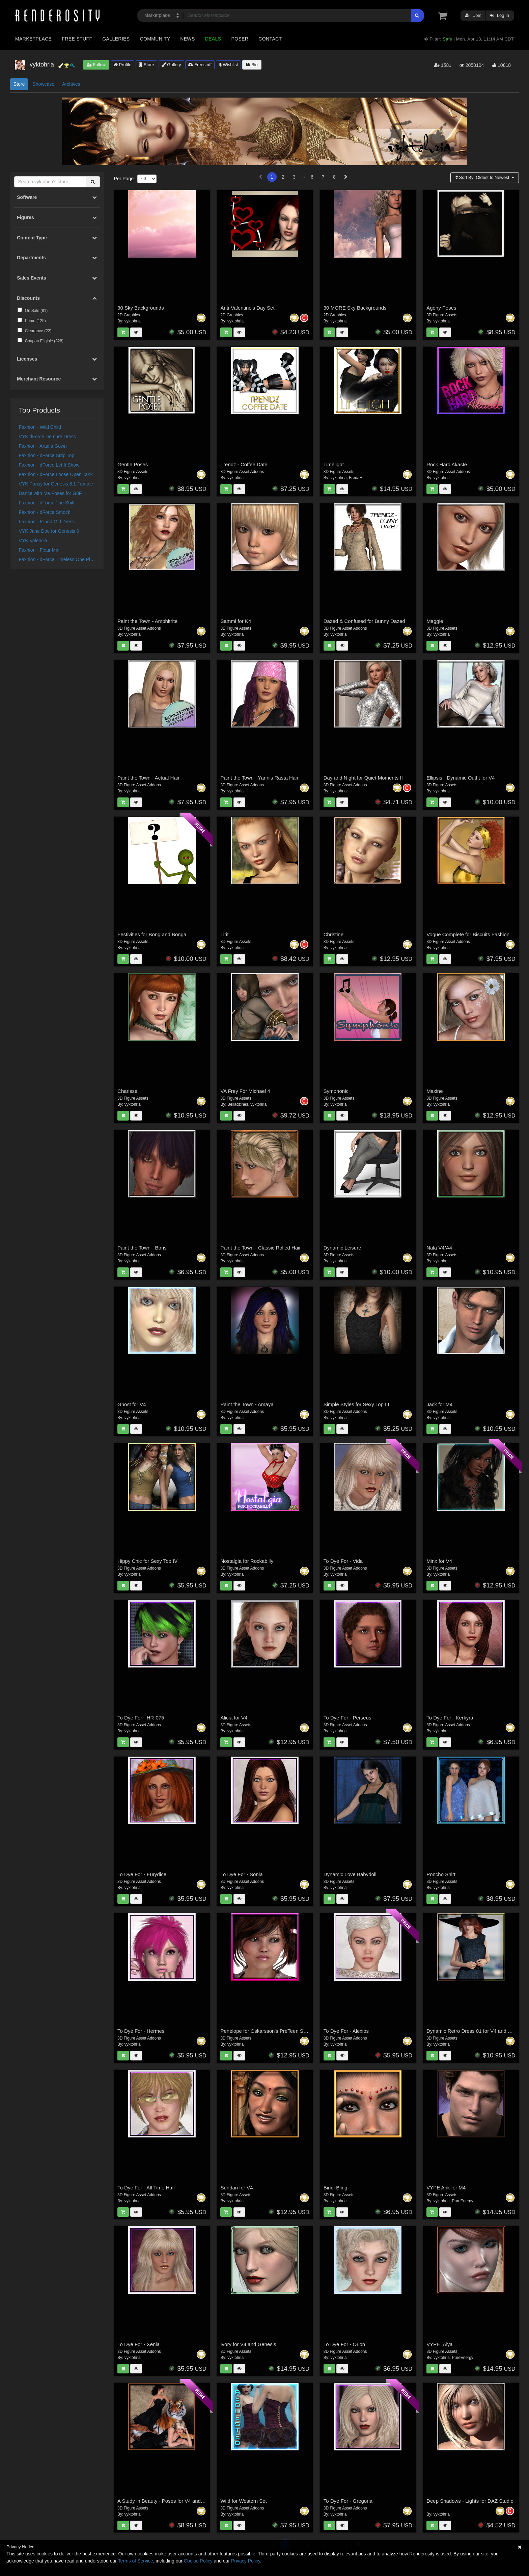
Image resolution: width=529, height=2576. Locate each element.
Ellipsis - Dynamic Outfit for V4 (460, 778)
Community (155, 39)
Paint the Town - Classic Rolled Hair (260, 1248)
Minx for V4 (439, 1561)
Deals (213, 39)
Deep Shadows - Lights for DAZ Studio (469, 2501)
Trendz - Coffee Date (243, 464)
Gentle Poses (132, 464)
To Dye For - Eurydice (141, 1874)
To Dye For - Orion (344, 2344)
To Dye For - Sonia (241, 1874)
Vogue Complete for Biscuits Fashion (467, 934)
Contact (270, 39)
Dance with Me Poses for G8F (50, 493)
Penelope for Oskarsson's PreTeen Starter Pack (274, 2031)
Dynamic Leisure (342, 1248)
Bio (251, 64)
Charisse (127, 1091)
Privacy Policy (245, 2561)
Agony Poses (441, 308)
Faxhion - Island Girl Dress (47, 521)
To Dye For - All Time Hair (146, 2187)
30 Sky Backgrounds (140, 308)
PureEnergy (462, 2201)
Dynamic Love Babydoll (350, 1874)
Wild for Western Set (243, 2501)
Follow (96, 64)
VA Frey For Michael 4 (245, 1091)
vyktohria (132, 321)
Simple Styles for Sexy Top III (356, 1404)
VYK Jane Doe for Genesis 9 (49, 531)
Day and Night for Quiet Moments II (363, 778)
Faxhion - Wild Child (40, 427)
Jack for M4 (439, 1404)
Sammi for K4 (235, 621)
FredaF (355, 477)
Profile (122, 64)
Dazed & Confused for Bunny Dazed (364, 621)
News (187, 39)
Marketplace (33, 39)
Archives (71, 84)
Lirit (224, 934)
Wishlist (228, 64)
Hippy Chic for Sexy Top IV (147, 1561)
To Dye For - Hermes (140, 2031)
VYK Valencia (33, 540)
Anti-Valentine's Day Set (247, 308)
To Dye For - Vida (343, 1561)
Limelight (334, 464)
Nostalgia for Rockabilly (246, 1561)
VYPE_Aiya (439, 2344)
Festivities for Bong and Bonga (151, 934)
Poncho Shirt (440, 1874)
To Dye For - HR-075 (140, 1717)
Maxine (434, 1091)
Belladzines (237, 1104)
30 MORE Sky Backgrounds (355, 308)
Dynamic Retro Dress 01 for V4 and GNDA (474, 2031)
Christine (333, 934)
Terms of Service (135, 2561)
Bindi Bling (335, 2187)
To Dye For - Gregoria (348, 2501)
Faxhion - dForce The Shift (47, 502)
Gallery (171, 64)
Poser (239, 39)
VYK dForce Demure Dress (47, 436)
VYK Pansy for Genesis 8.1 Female (56, 484)
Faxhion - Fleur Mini (40, 550)
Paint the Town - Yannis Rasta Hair (259, 778)
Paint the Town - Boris (142, 1248)
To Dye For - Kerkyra (449, 1717)
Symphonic (336, 1091)
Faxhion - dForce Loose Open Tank (56, 474)
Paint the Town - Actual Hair (148, 778)
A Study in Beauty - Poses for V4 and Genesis (169, 2501)
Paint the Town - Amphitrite (147, 621)
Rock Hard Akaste (446, 464)
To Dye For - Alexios (346, 2031)
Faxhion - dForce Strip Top (47, 455)
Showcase (43, 84)
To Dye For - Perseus (347, 1717)
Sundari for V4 (236, 2187)
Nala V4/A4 (439, 1248)
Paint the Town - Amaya (246, 1404)
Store (146, 64)
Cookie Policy (198, 2561)
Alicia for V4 (233, 1717)
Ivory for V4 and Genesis (248, 2344)
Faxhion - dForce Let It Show (49, 465)
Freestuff (200, 64)
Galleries (116, 39)
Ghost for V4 (131, 1404)
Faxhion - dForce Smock (45, 512)
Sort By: (482, 177)
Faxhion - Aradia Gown (43, 446)
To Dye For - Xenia (138, 2344)
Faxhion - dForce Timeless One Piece (58, 559)
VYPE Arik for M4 (446, 2187)
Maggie (434, 621)
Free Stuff (77, 39)
